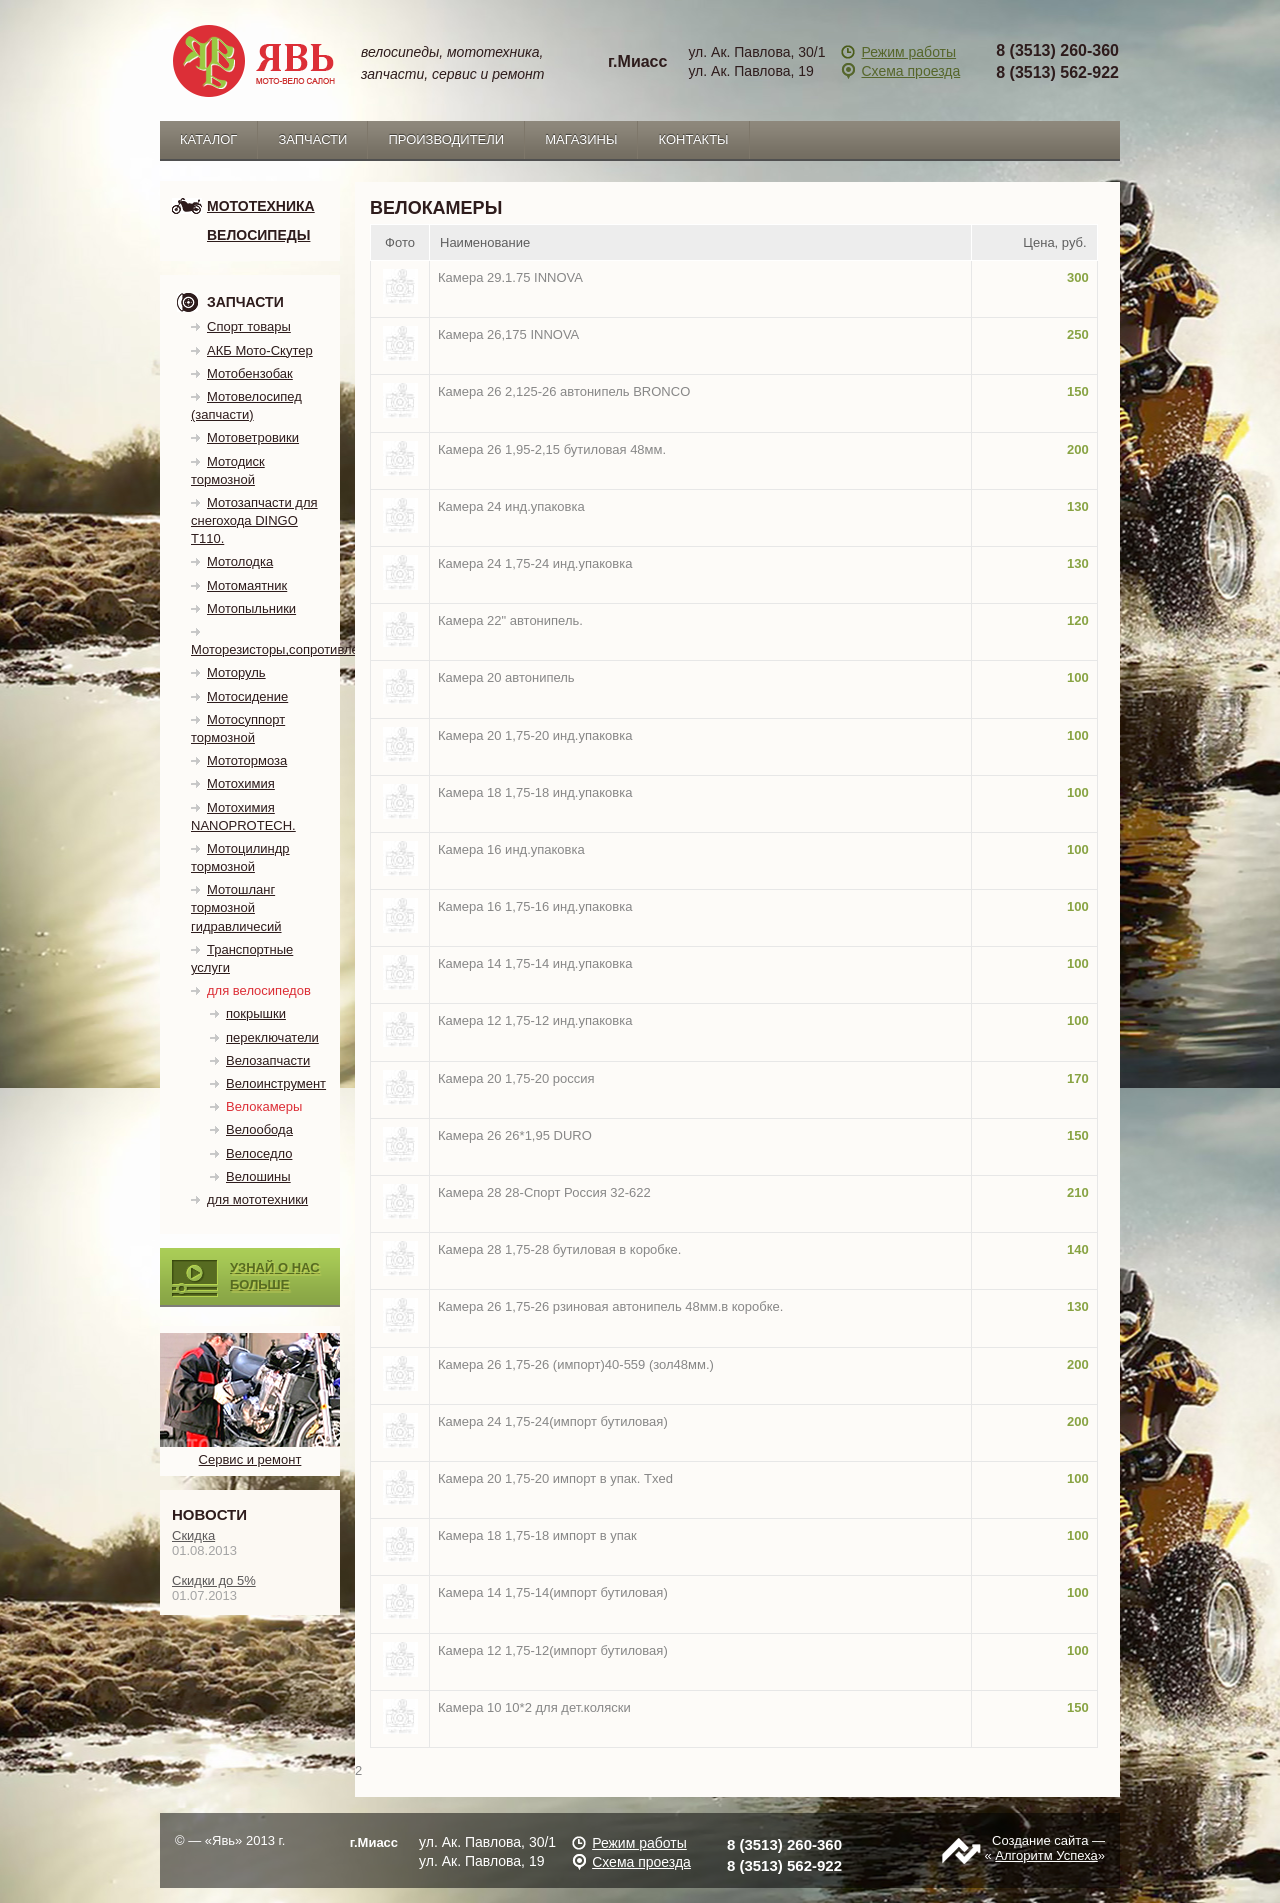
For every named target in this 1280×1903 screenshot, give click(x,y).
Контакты (693, 139)
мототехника (261, 206)
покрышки (256, 1013)
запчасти (312, 139)
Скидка (193, 1535)
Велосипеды (258, 235)
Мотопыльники (251, 608)
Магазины (581, 139)
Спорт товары (249, 326)
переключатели (272, 1037)
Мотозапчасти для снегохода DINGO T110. (254, 520)
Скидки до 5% (214, 1580)
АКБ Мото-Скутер (260, 350)
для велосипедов (259, 990)
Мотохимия (241, 783)
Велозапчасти (268, 1060)
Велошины (258, 1176)
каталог (208, 139)
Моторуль (236, 672)
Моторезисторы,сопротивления (285, 649)
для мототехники (257, 1199)
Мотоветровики (253, 437)
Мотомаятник (247, 585)
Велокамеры (264, 1106)
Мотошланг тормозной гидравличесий (236, 907)
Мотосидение (247, 696)
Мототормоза (247, 760)
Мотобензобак (250, 373)
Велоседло (259, 1153)
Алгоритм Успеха (1046, 1855)
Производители (446, 139)
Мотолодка (240, 561)
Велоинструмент (276, 1083)
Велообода (259, 1129)
